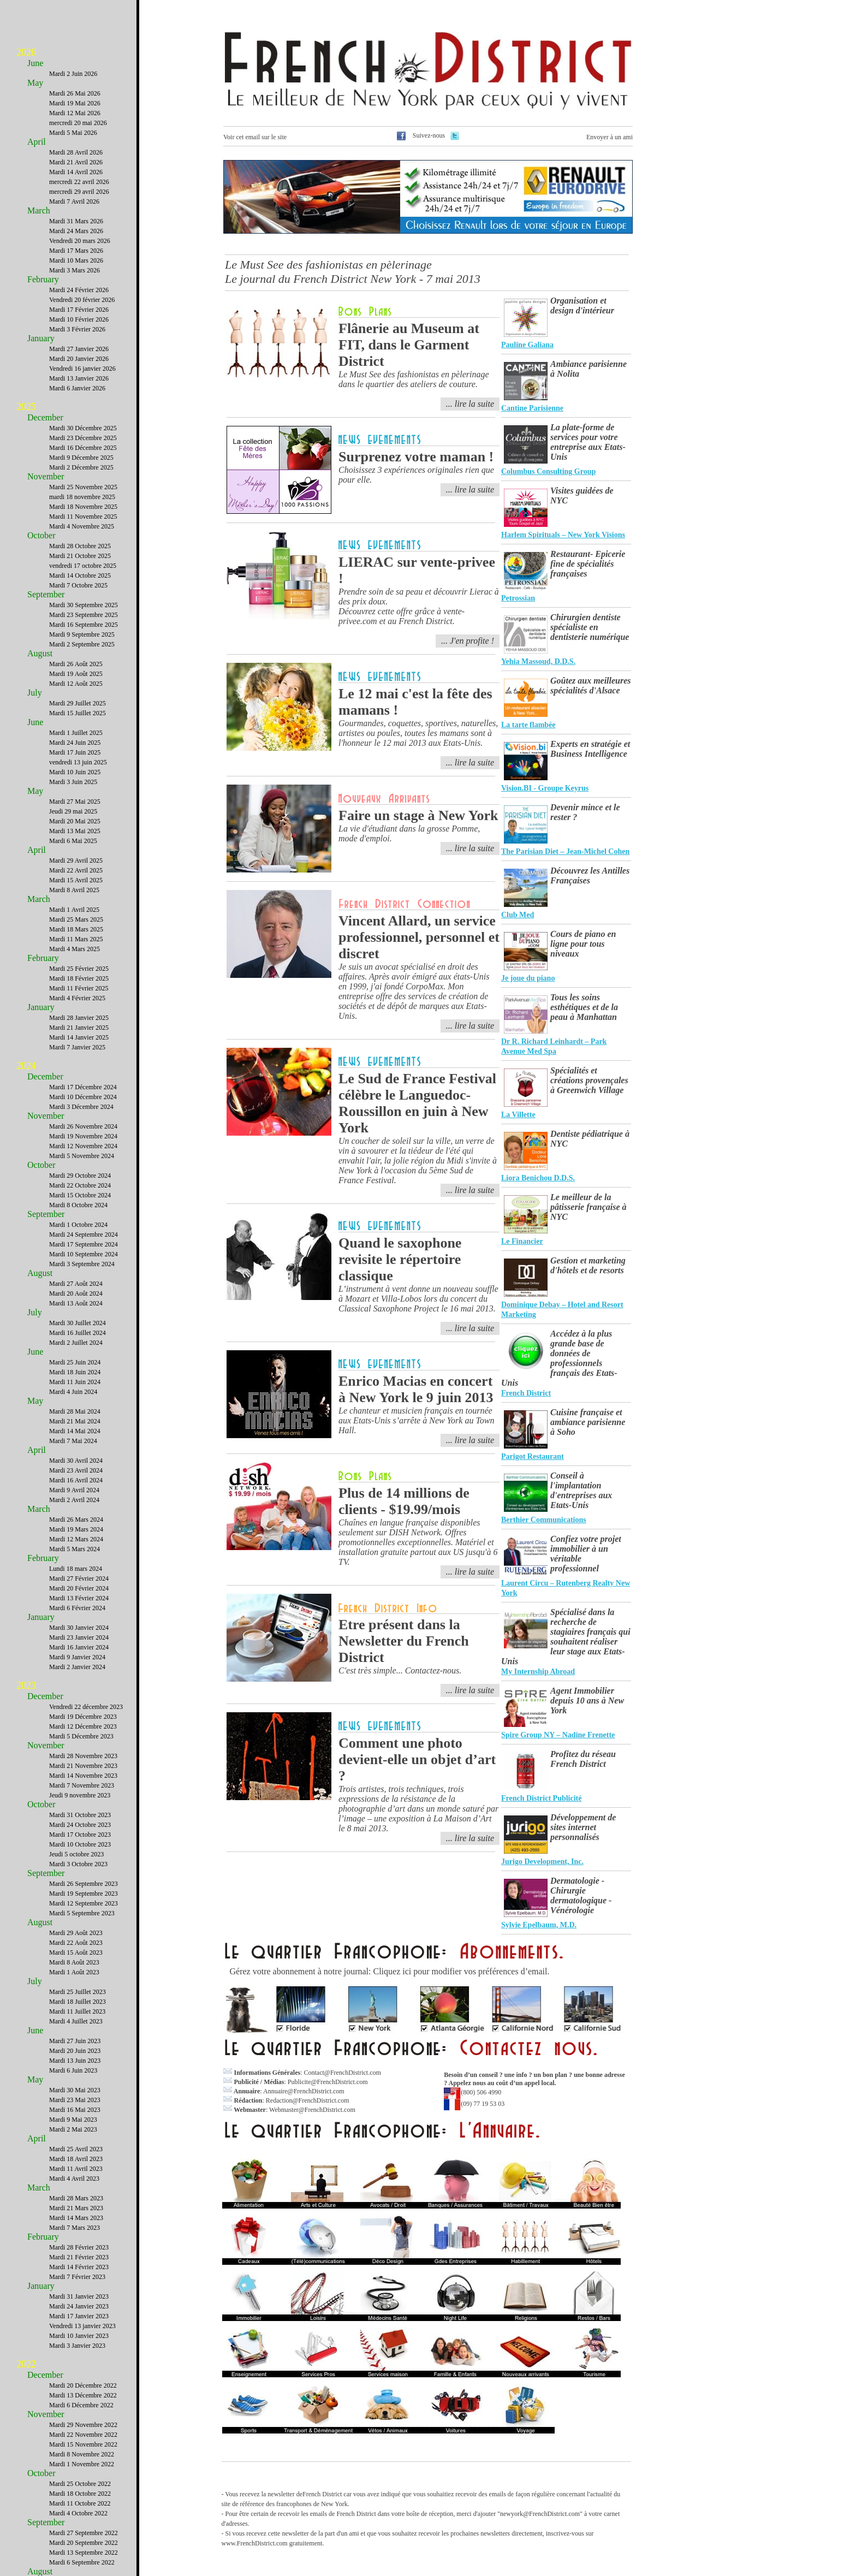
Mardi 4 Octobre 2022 (78, 2513)
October (41, 535)
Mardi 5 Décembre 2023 (81, 1736)
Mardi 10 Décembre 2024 (83, 1097)
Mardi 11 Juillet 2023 (77, 2011)
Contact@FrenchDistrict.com (342, 2072)
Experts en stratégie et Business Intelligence (590, 748)
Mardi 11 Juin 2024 (74, 1382)
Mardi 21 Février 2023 (79, 2257)
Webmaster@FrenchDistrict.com (312, 2110)
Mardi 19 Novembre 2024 (83, 1136)
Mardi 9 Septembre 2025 (82, 634)
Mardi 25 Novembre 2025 (83, 487)
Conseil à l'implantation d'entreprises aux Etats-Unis (581, 1490)
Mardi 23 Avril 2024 (76, 1470)
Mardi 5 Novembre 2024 (81, 1156)
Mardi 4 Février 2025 (77, 998)
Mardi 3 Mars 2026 (74, 270)
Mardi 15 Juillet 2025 (77, 713)
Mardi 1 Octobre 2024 (78, 1224)
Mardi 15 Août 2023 (76, 1952)
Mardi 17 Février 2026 (79, 309)
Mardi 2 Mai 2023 (73, 2129)
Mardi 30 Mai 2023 (74, 2090)
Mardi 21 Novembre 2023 (83, 1766)
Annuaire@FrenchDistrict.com (303, 2091)
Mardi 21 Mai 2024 (74, 1421)
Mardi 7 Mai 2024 (73, 1441)
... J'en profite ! (467, 640)
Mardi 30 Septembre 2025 (83, 605)
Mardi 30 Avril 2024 (76, 1460)
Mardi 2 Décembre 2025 (81, 467)
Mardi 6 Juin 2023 (73, 2070)
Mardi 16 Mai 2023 (74, 2110)
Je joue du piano (528, 978)
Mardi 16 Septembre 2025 (83, 624)
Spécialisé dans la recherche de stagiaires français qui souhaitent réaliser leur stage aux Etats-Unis (566, 1636)
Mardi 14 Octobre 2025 (80, 575)
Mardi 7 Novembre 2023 (81, 1785)
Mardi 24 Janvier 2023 (79, 2306)
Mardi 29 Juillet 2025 (77, 703)
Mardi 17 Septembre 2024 (83, 1244)
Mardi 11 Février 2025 (79, 988)
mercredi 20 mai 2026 (78, 123)
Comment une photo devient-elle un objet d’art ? (417, 1759)
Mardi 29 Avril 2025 (76, 860)
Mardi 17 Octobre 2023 (80, 1834)
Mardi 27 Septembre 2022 (83, 2533)
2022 (26, 2364)
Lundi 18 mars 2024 (75, 1568)
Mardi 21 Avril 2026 (76, 162)
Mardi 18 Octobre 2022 (80, 2493)
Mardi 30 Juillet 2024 (77, 1323)
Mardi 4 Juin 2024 (73, 1392)
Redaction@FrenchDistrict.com (307, 2100)
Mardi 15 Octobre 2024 (80, 1195)
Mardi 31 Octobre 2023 (80, 1815)
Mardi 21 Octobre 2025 (80, 556)
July (34, 692)
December (45, 417)
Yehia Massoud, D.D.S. (538, 661)
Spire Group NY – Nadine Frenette (558, 1735)
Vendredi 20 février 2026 (82, 300)
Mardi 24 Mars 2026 (76, 231)
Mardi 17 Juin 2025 (74, 752)
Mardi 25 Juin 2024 (74, 1362)
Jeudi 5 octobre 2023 (76, 1854)
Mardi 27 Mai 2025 (74, 801)
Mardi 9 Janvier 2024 (77, 1657)
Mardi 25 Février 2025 (79, 968)
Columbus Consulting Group (548, 471)
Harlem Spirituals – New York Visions (563, 535)
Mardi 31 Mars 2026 (76, 221)
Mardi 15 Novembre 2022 (83, 2444)
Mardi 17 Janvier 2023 (79, 2316)
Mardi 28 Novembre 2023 (83, 1756)
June (35, 63)
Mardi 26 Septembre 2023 (83, 1884)
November (45, 476)
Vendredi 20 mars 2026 (79, 241)
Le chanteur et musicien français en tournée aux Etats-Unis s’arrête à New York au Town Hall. (416, 1420)
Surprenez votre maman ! (416, 457)
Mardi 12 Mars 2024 (76, 1539)
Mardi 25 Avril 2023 (76, 2149)
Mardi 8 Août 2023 (74, 1962)
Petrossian (518, 598)
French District (526, 1393)
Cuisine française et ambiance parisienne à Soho (587, 1422)
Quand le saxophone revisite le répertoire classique (399, 1259)
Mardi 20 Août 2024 (76, 1293)
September (45, 594)
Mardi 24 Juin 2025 (74, 742)
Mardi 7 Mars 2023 (74, 2227)
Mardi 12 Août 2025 (76, 683)
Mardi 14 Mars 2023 (76, 2218)
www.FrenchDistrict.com (255, 2543)
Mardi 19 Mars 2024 (76, 1529)
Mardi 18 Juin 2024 (74, 1372)
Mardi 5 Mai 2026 (73, 132)
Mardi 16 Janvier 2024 (79, 1647)
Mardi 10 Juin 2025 (74, 772)
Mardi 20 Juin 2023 (74, 2051)
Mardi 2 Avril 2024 (74, 1500)
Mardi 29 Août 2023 (76, 1933)
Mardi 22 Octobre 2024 (80, 1185)
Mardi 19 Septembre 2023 (83, 1893)
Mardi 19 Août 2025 (76, 674)
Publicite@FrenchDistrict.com (328, 2082)
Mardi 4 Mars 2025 (74, 949)
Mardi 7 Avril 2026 (74, 201)
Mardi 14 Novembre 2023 (83, 1775)
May (35, 82)
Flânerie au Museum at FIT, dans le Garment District (408, 344)
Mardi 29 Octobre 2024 (80, 1175)
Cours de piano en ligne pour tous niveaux (583, 943)
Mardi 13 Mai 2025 (74, 831)
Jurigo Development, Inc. (542, 1861)
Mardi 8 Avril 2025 (74, 890)
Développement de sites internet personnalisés (583, 1827)
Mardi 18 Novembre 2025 (83, 507)
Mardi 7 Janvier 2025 (77, 1047)
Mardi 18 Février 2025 (79, 978)
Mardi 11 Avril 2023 (76, 2169)
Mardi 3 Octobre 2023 (78, 1864)
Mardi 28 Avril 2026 (76, 152)
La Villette (518, 1115)
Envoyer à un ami (609, 137)
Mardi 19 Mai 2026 (74, 103)
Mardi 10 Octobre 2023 (80, 1844)
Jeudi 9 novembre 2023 (79, 1795)
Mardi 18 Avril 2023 (76, 2159)
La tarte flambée (528, 725)
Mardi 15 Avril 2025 (76, 880)
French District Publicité (541, 1798)
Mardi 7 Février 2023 (77, 2277)
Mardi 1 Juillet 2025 (76, 733)
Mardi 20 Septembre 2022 (83, 2543)
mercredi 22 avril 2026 (79, 182)
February (43, 279)
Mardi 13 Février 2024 (79, 1598)
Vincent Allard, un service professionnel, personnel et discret (419, 937)
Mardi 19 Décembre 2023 (83, 1716)
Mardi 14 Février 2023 (79, 2267)
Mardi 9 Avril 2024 (74, 1490)
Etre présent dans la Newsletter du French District (403, 1641)
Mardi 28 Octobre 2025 (80, 546)
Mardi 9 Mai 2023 (73, 2119)
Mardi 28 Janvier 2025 (79, 1018)
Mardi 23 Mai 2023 (74, 2100)
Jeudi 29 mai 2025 (73, 811)
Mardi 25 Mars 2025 (76, 919)
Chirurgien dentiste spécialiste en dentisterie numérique (589, 627)
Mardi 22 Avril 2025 (76, 870)
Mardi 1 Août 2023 (74, 1972)
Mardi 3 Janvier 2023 (77, 2345)
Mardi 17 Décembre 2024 (83, 1087)
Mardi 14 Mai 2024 (74, 1431)
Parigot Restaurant (532, 1456)
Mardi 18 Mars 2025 (76, 929)
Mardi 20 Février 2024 (79, 1588)
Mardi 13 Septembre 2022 (83, 2552)
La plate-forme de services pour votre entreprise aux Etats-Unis (588, 442)
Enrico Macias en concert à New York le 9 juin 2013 (416, 1389)
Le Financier (522, 1241)
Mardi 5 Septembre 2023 (82, 1913)
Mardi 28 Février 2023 (79, 2247)
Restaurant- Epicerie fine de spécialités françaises (587, 563)
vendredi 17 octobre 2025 (82, 565)
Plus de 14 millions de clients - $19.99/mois (403, 1501)
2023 (26, 1685)
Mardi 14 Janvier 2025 (79, 1037)
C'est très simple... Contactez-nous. (399, 1670)
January (41, 338)
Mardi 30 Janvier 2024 (79, 1627)
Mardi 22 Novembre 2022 (83, 2434)
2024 (26, 1065)
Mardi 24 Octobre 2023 (80, 1825)
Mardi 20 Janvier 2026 (79, 359)
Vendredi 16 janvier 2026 (82, 368)
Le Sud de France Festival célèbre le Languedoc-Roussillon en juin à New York (417, 1103)
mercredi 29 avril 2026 (79, 191)
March (38, 210)
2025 (26, 406)
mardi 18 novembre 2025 (82, 497)
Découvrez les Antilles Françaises (589, 875)
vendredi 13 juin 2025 (78, 762)
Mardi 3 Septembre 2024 (82, 1264)
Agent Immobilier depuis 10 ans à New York (587, 1700)
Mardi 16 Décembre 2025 (83, 448)
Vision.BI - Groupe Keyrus (544, 788)
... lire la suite (470, 403)
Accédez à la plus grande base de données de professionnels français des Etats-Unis (559, 1358)
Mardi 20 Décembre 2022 (83, 2385)
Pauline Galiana (527, 345)
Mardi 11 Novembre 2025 (83, 516)
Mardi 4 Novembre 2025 (81, 526)
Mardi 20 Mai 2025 (74, 821)
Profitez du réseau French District (583, 1758)
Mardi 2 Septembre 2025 (82, 644)
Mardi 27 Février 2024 (79, 1578)
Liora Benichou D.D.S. (538, 1178)
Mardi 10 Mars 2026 (76, 260)
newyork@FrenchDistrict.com (540, 2514)
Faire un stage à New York (418, 815)
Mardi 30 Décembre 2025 (83, 428)
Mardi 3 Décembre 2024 (81, 1107)
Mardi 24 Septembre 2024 (83, 1234)
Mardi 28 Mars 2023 (76, 2198)
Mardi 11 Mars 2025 (76, 939)
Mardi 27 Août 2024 (76, 1283)
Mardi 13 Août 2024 (76, 1303)
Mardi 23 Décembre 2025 (83, 438)
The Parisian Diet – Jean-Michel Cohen (565, 851)
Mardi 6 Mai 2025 (73, 841)
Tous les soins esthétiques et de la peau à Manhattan (584, 1007)
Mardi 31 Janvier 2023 (79, 2296)
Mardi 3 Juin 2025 (73, 782)
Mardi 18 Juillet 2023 (77, 2001)
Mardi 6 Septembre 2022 (82, 2562)
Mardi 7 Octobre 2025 (78, 585)
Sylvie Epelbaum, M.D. (538, 1925)
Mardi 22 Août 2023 (76, 1942)
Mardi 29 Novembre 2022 (83, 2425)
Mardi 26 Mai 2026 (74, 93)
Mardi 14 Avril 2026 (76, 172)
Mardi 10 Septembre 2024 (83, 1254)
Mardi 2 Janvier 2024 (77, 1667)
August (39, 653)
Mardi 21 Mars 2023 (76, 2208)
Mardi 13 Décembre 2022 (83, 2395)
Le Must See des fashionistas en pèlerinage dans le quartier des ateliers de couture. (413, 379)
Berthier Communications (543, 1520)
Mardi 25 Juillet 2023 (77, 1992)
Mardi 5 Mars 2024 (74, 1549)
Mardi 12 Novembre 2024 (83, 1146)
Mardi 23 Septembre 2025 (83, 615)
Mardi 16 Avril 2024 (76, 1480)
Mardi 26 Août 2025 (76, 664)
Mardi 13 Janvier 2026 (79, 378)
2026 (26, 52)
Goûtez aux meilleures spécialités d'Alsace (590, 685)
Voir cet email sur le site (255, 137)
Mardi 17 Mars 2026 (76, 250)
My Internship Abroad (538, 1671)
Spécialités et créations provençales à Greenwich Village (589, 1080)
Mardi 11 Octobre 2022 (80, 2503)
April (36, 141)
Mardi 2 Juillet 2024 (76, 1342)
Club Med (517, 915)
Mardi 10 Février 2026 (79, 319)
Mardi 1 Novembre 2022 (81, 2464)
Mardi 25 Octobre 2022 (80, 2484)
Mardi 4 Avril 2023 (74, 2178)
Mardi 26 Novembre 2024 (83, 1126)
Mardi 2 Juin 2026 (73, 74)
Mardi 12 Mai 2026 (74, 113)
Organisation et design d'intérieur (582, 305)
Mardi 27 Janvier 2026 (79, 349)
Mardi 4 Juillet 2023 (76, 2021)
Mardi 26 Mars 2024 (76, 1519)
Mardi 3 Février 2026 (77, 329)
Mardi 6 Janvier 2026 (77, 388)
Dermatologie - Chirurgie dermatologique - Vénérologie (580, 1895)
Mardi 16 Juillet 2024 (77, 1333)
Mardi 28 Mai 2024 (74, 1411)
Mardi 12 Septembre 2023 (83, 1903)
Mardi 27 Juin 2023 (74, 2041)
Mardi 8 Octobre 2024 (78, 1205)
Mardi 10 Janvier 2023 (79, 2336)
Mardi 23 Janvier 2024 (79, 1637)
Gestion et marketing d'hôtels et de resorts (588, 1265)
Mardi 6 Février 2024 (77, 1608)
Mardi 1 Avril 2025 (74, 909)
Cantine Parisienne (532, 408)
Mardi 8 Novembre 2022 (81, 2454)
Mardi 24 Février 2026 (79, 290)
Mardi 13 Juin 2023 (74, 2060)
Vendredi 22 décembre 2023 (86, 1707)
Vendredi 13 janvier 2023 (82, 2326)
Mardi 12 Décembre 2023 (83, 1726)
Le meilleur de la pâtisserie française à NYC (588, 1206)
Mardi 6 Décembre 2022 (81, 2405)
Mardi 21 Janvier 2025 (79, 1027)
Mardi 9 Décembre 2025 (81, 457)
